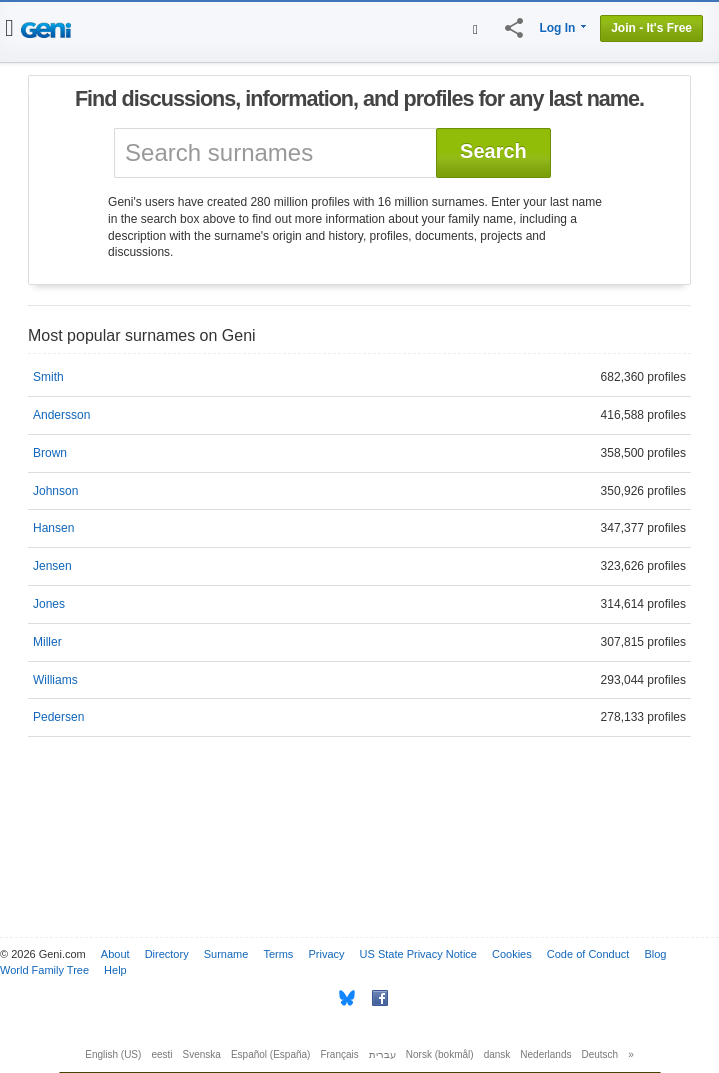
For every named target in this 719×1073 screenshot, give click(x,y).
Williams (55, 680)
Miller (47, 642)
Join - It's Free (651, 28)
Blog (655, 954)
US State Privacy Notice (418, 954)
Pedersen (58, 717)
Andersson (61, 415)
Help (115, 970)
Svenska (202, 1054)
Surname (226, 954)
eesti (161, 1054)
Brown (50, 453)
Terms (278, 954)
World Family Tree (44, 970)
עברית (382, 1054)
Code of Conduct (588, 954)
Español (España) (271, 1054)
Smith (48, 377)
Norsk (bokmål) (440, 1054)
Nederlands (545, 1054)
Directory (167, 954)
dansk (497, 1054)
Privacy (326, 954)
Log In (557, 28)
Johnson (55, 491)
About (115, 954)
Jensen (52, 566)
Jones (49, 604)
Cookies (512, 954)
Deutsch (600, 1054)
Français (339, 1054)
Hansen (53, 528)
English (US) (113, 1054)
